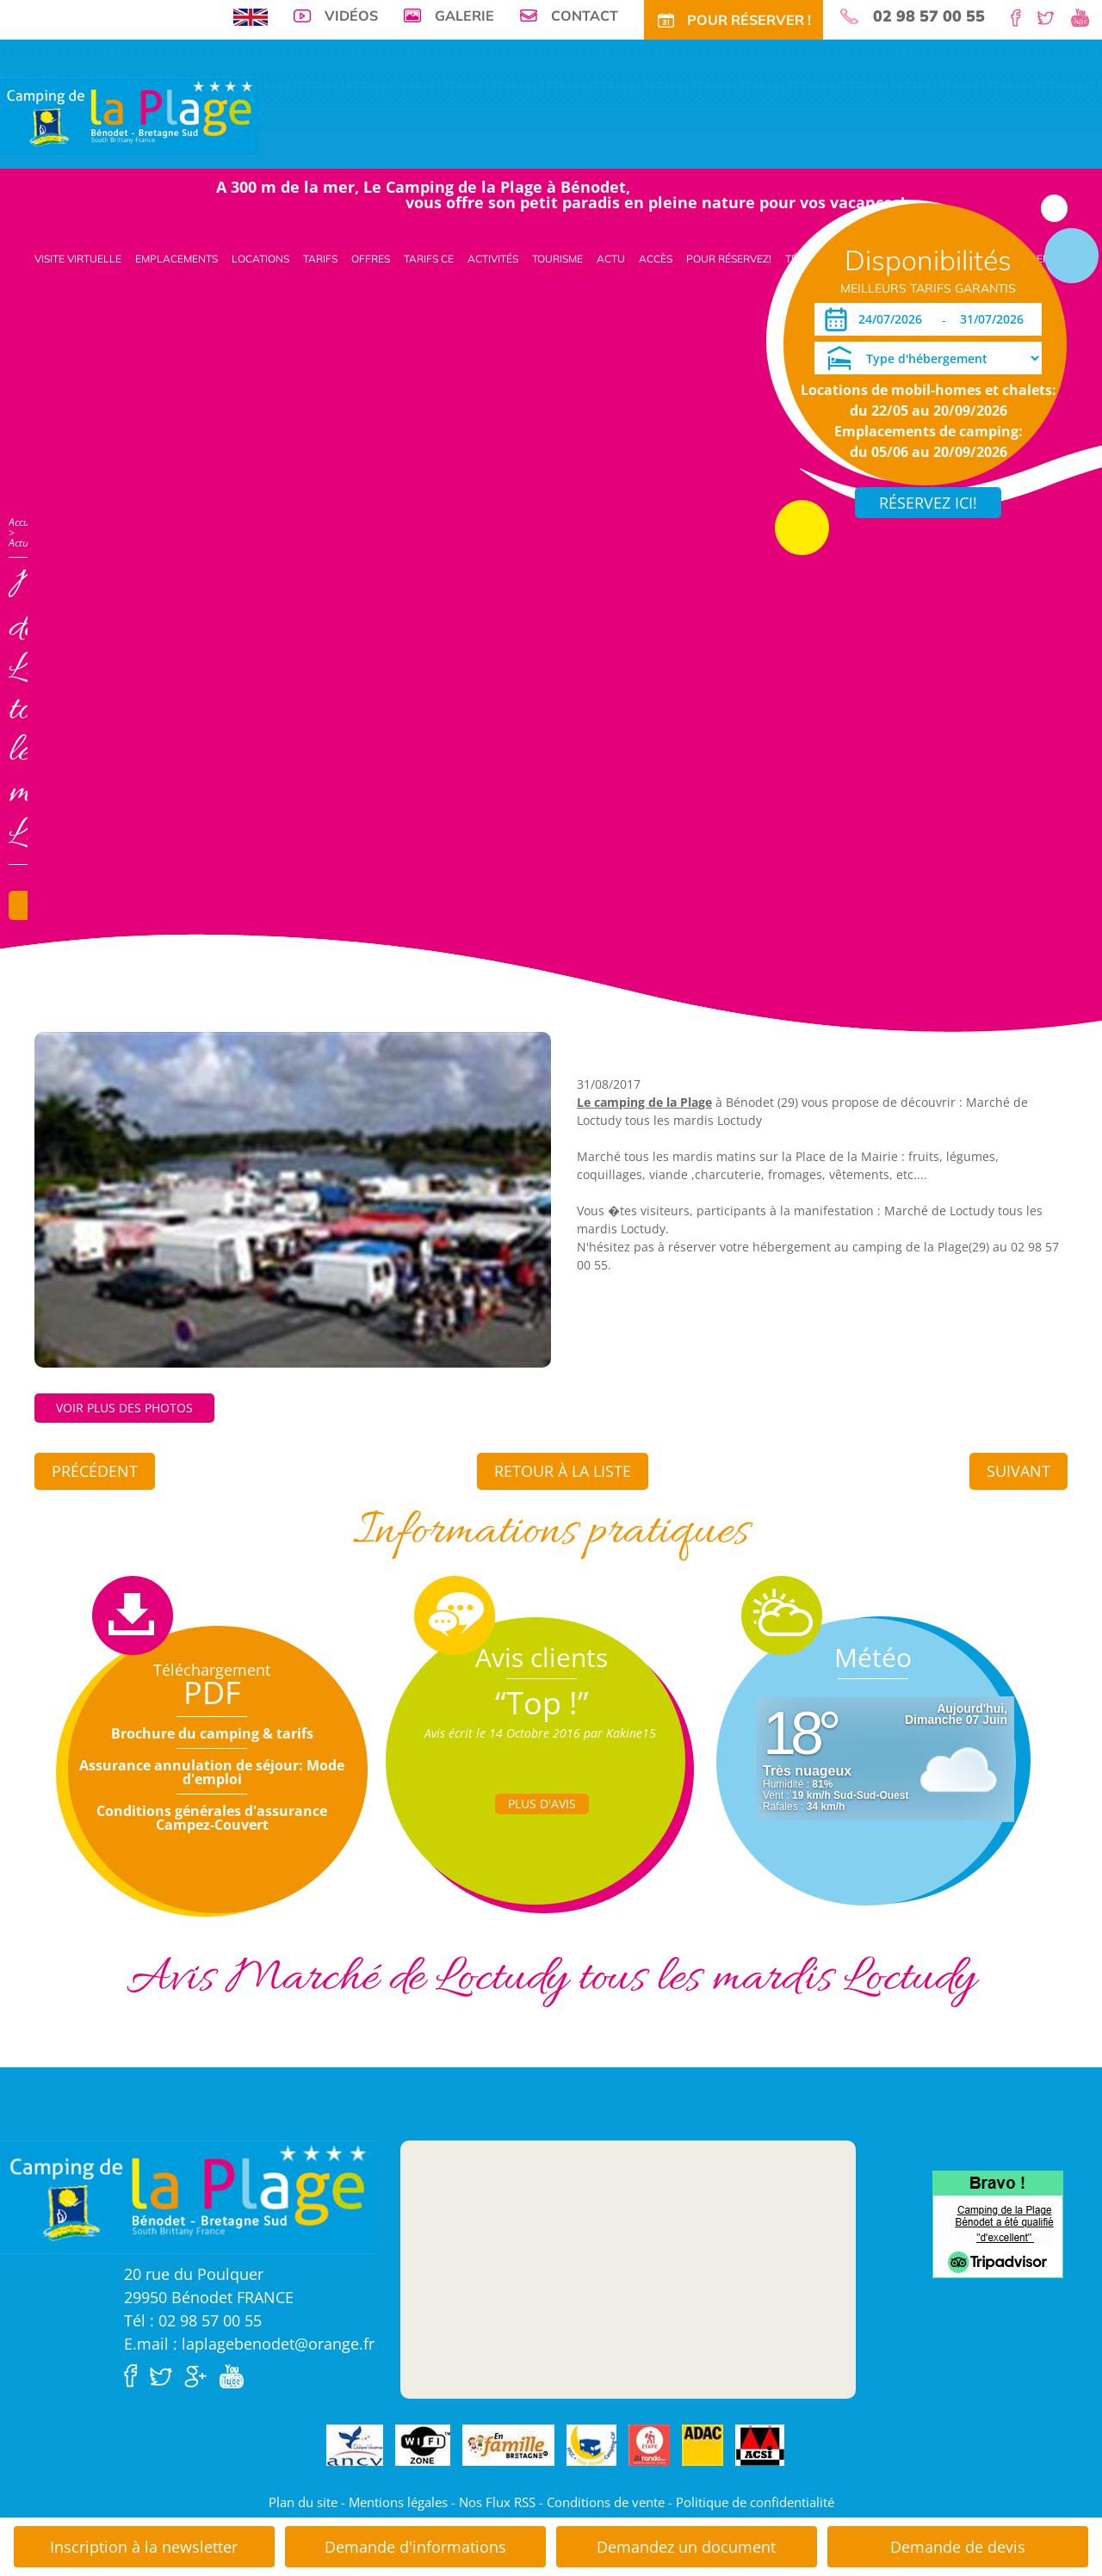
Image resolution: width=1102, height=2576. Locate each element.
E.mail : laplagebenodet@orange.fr (249, 2343)
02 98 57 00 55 (929, 16)
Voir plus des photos (124, 1407)
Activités (492, 258)
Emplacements (176, 258)
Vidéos (351, 15)
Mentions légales (398, 2502)
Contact (584, 15)
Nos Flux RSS (497, 2502)
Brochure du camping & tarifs (212, 1733)
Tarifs (320, 258)
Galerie (464, 15)
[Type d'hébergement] (928, 358)
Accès (655, 258)
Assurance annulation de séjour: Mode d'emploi (211, 1772)
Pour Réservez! (728, 258)
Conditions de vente (606, 2502)
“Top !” (542, 1703)
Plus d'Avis (542, 1803)
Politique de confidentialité (755, 2502)
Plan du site (303, 2502)
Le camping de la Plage (644, 1102)
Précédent (95, 1471)
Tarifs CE (429, 258)
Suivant (1018, 1471)
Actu (611, 258)
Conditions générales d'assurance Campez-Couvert (211, 1817)
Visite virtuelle (77, 258)
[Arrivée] (893, 319)
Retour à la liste (562, 1471)
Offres (370, 258)
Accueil (24, 522)
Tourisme (557, 258)
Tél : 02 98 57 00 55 (193, 2320)
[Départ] (996, 319)
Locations (260, 258)
